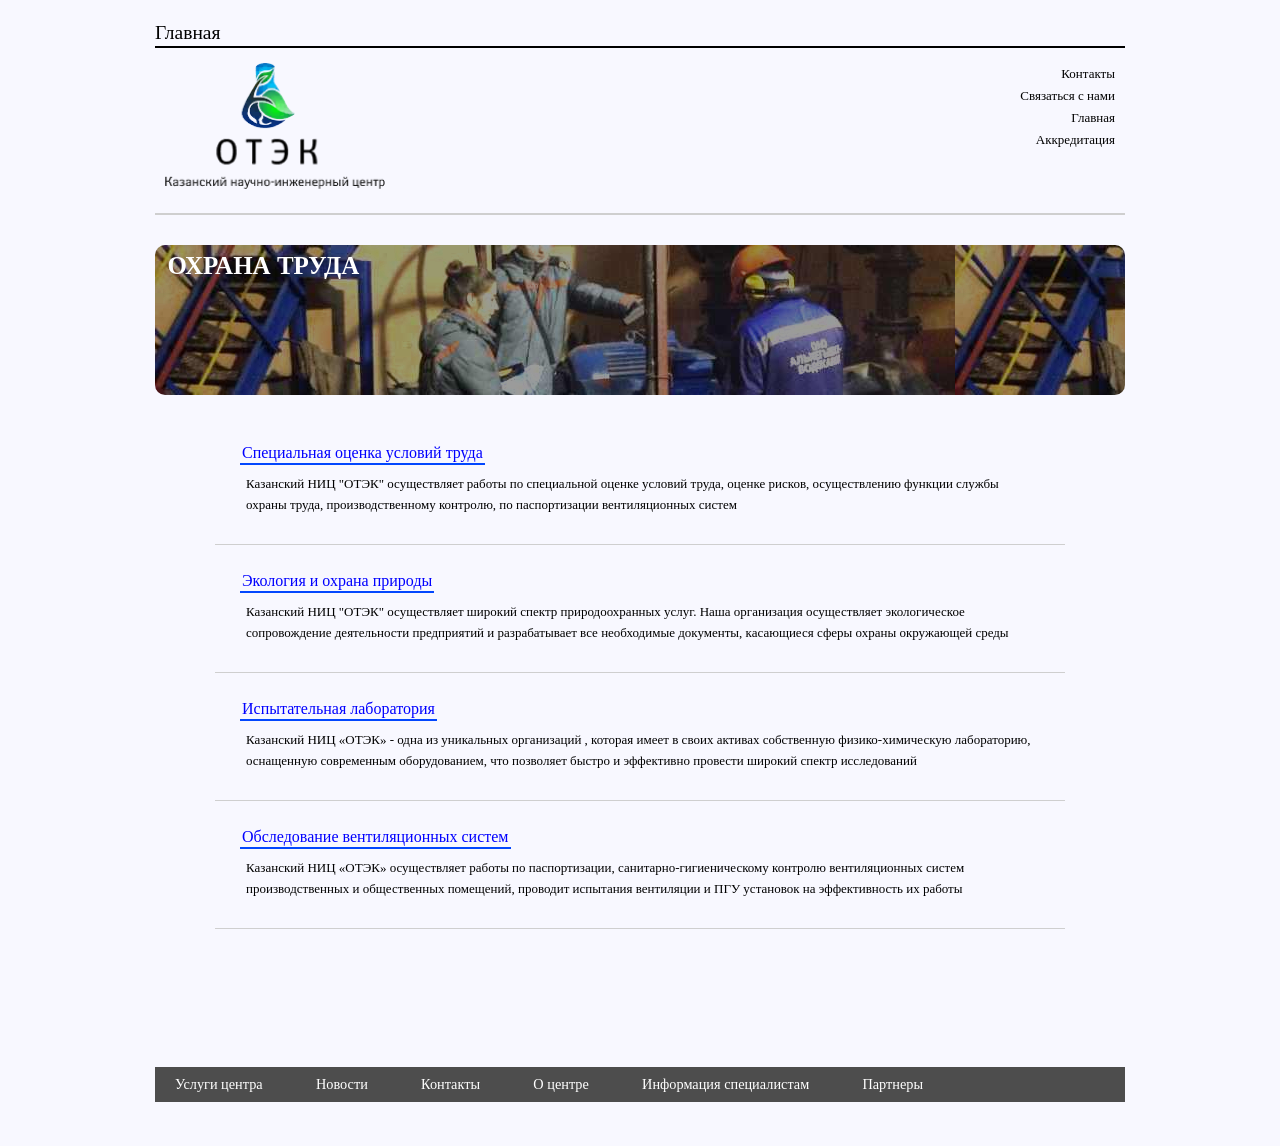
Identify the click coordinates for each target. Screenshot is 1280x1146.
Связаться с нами (1067, 95)
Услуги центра (219, 1084)
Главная (1093, 117)
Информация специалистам (725, 1084)
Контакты (1088, 73)
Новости (342, 1084)
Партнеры (892, 1084)
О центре (560, 1084)
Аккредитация (1075, 139)
